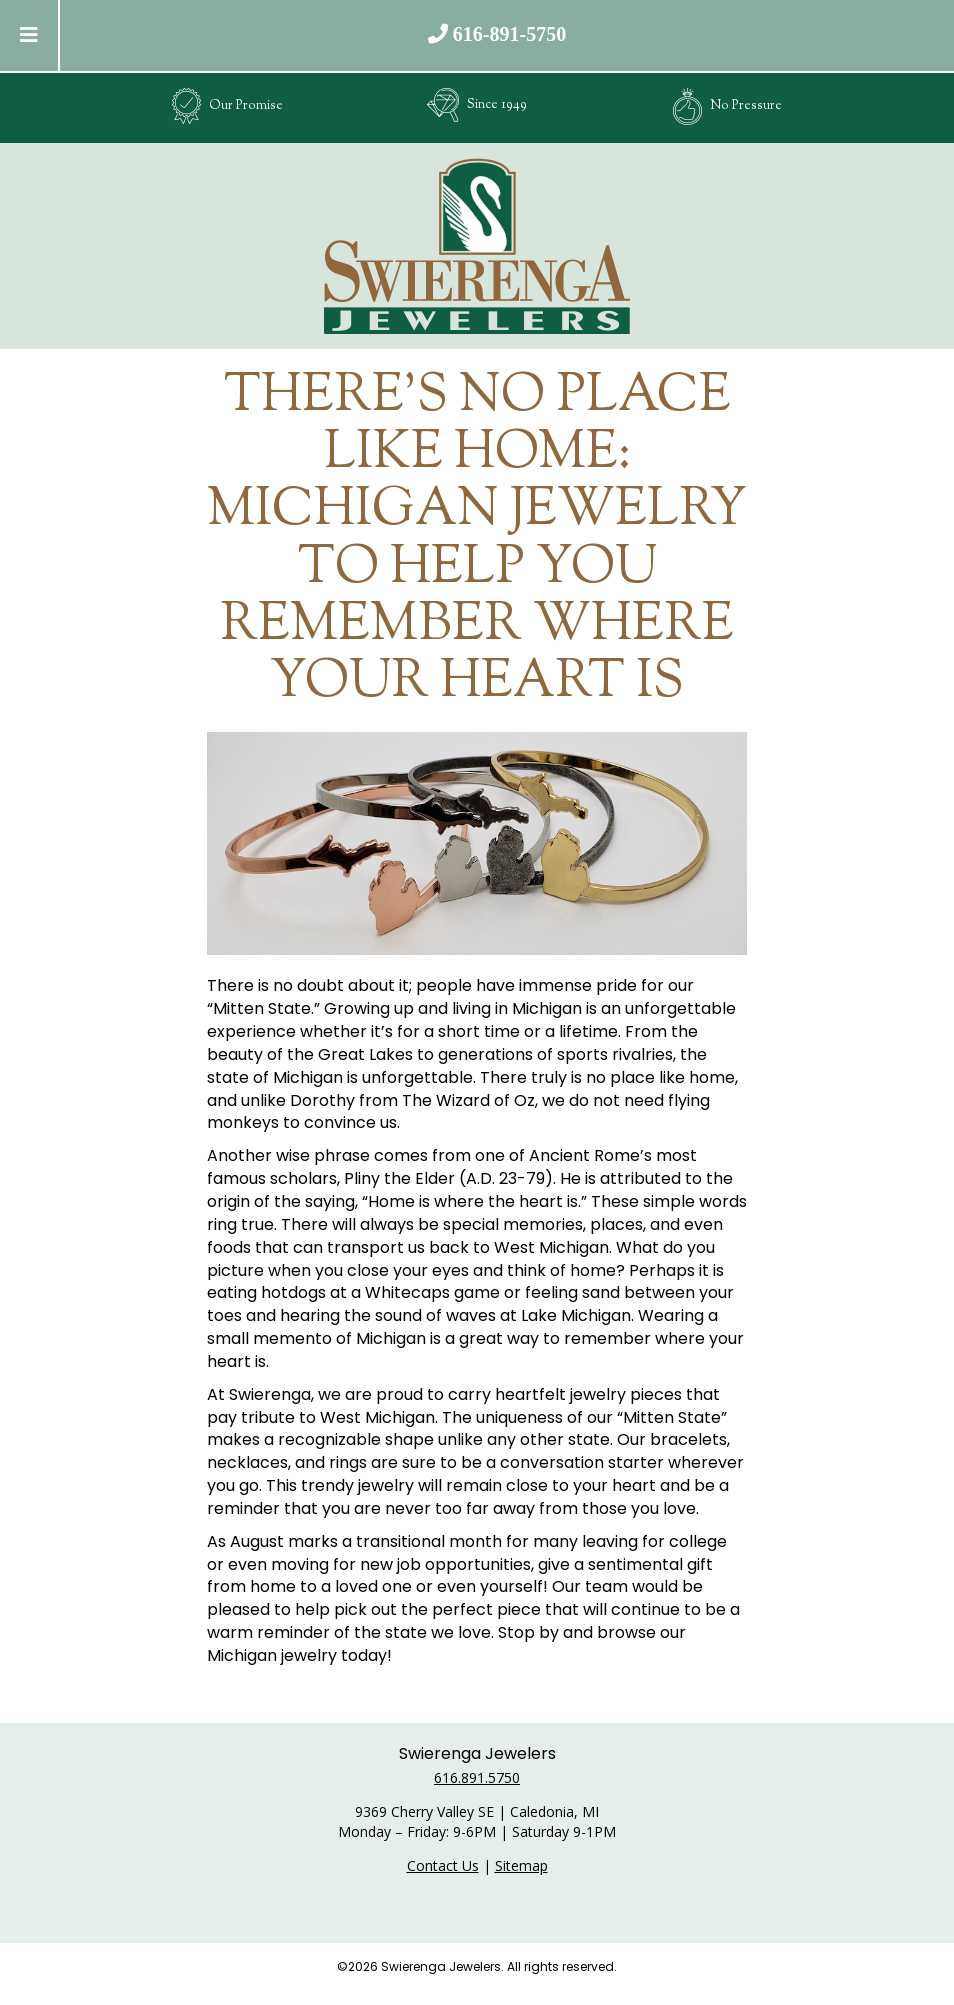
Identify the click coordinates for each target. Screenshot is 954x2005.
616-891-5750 (509, 34)
